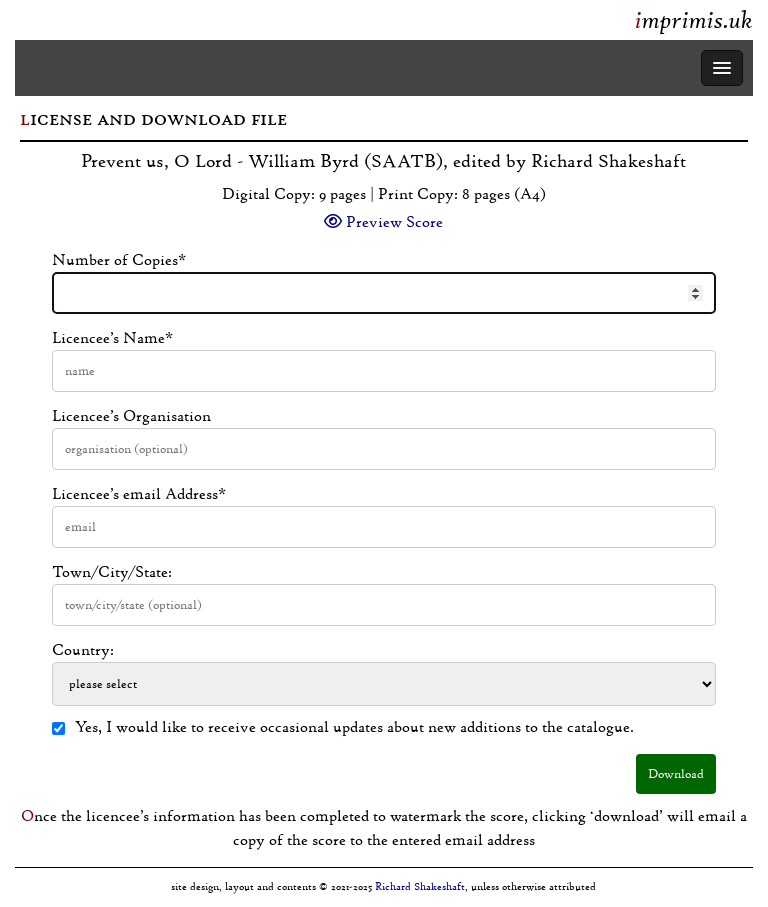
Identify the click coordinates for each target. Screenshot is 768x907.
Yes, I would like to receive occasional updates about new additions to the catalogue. (343, 727)
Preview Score (383, 222)
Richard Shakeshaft (420, 886)
